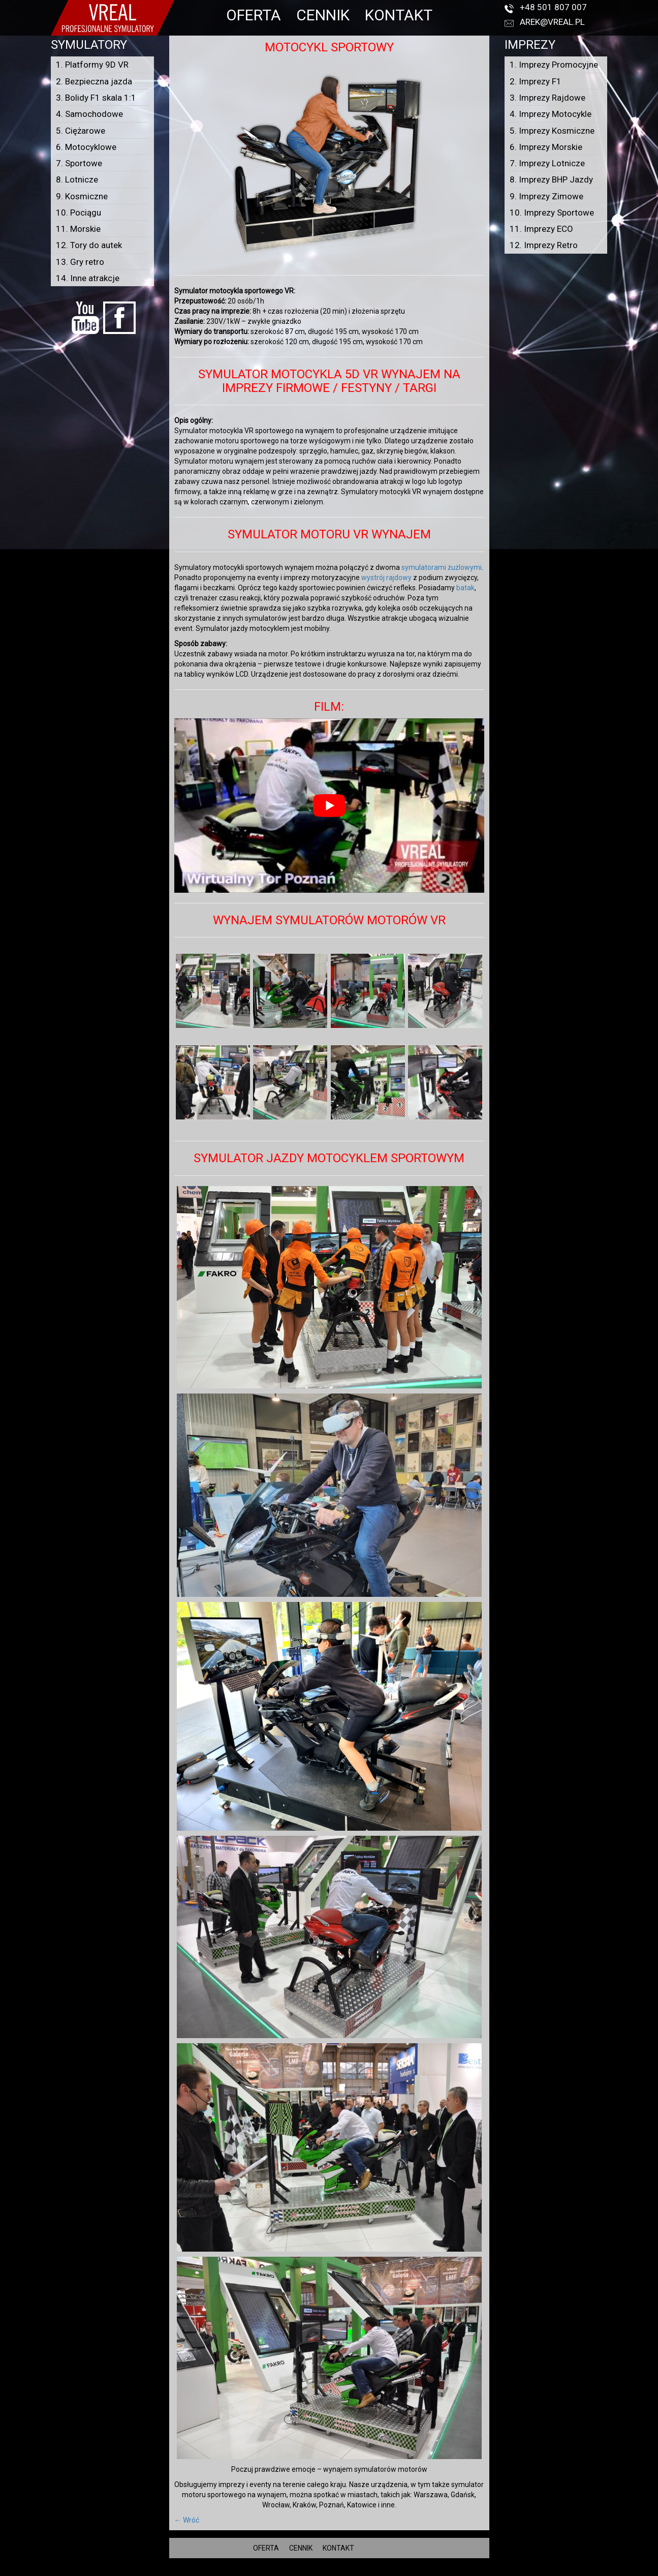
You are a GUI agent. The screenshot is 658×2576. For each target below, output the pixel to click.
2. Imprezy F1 (535, 81)
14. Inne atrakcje (87, 278)
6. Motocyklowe (86, 147)
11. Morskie (78, 229)
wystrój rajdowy (386, 577)
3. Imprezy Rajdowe (547, 98)
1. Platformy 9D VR (92, 64)
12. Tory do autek (89, 245)
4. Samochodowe (89, 114)
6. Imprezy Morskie (546, 147)
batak (465, 588)
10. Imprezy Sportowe (552, 212)
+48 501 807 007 (553, 7)
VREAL (347, 2571)
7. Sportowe (79, 163)
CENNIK (323, 15)
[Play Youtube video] (329, 805)
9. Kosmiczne (82, 196)
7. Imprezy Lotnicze (547, 163)
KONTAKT (398, 15)
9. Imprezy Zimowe (546, 196)
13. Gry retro (80, 262)
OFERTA (253, 15)
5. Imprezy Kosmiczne (552, 131)
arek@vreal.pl (552, 22)
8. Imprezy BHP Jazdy (551, 179)
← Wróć (186, 2520)
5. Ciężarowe (80, 131)
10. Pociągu (78, 212)
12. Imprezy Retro (544, 245)
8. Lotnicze (77, 179)
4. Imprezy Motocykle (550, 114)
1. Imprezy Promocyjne (554, 64)
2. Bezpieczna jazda (94, 81)
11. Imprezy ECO (541, 229)
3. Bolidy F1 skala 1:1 (96, 98)
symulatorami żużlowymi (441, 567)
